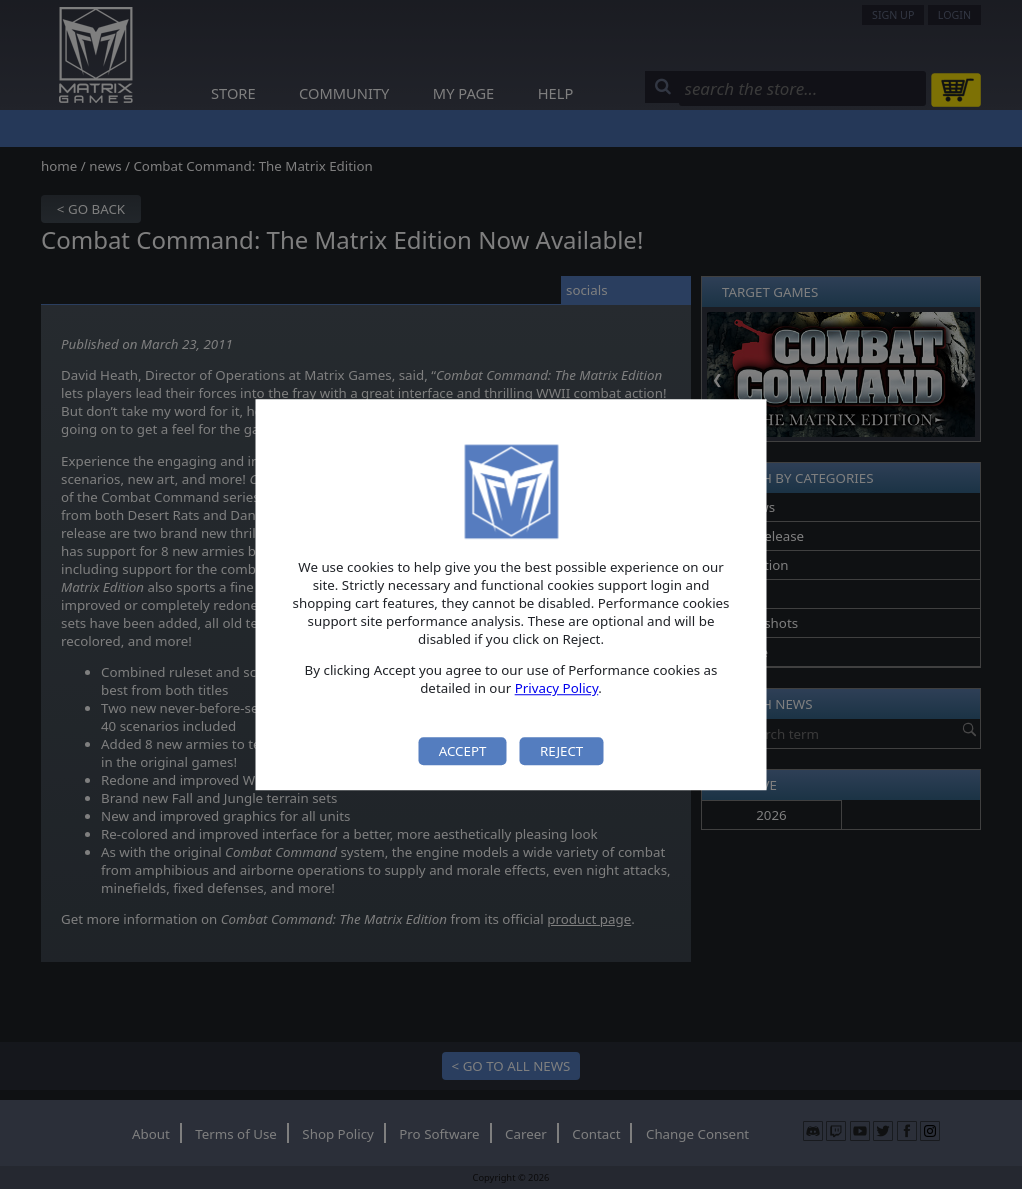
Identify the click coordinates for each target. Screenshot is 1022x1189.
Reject (561, 751)
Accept (463, 751)
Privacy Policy (557, 689)
